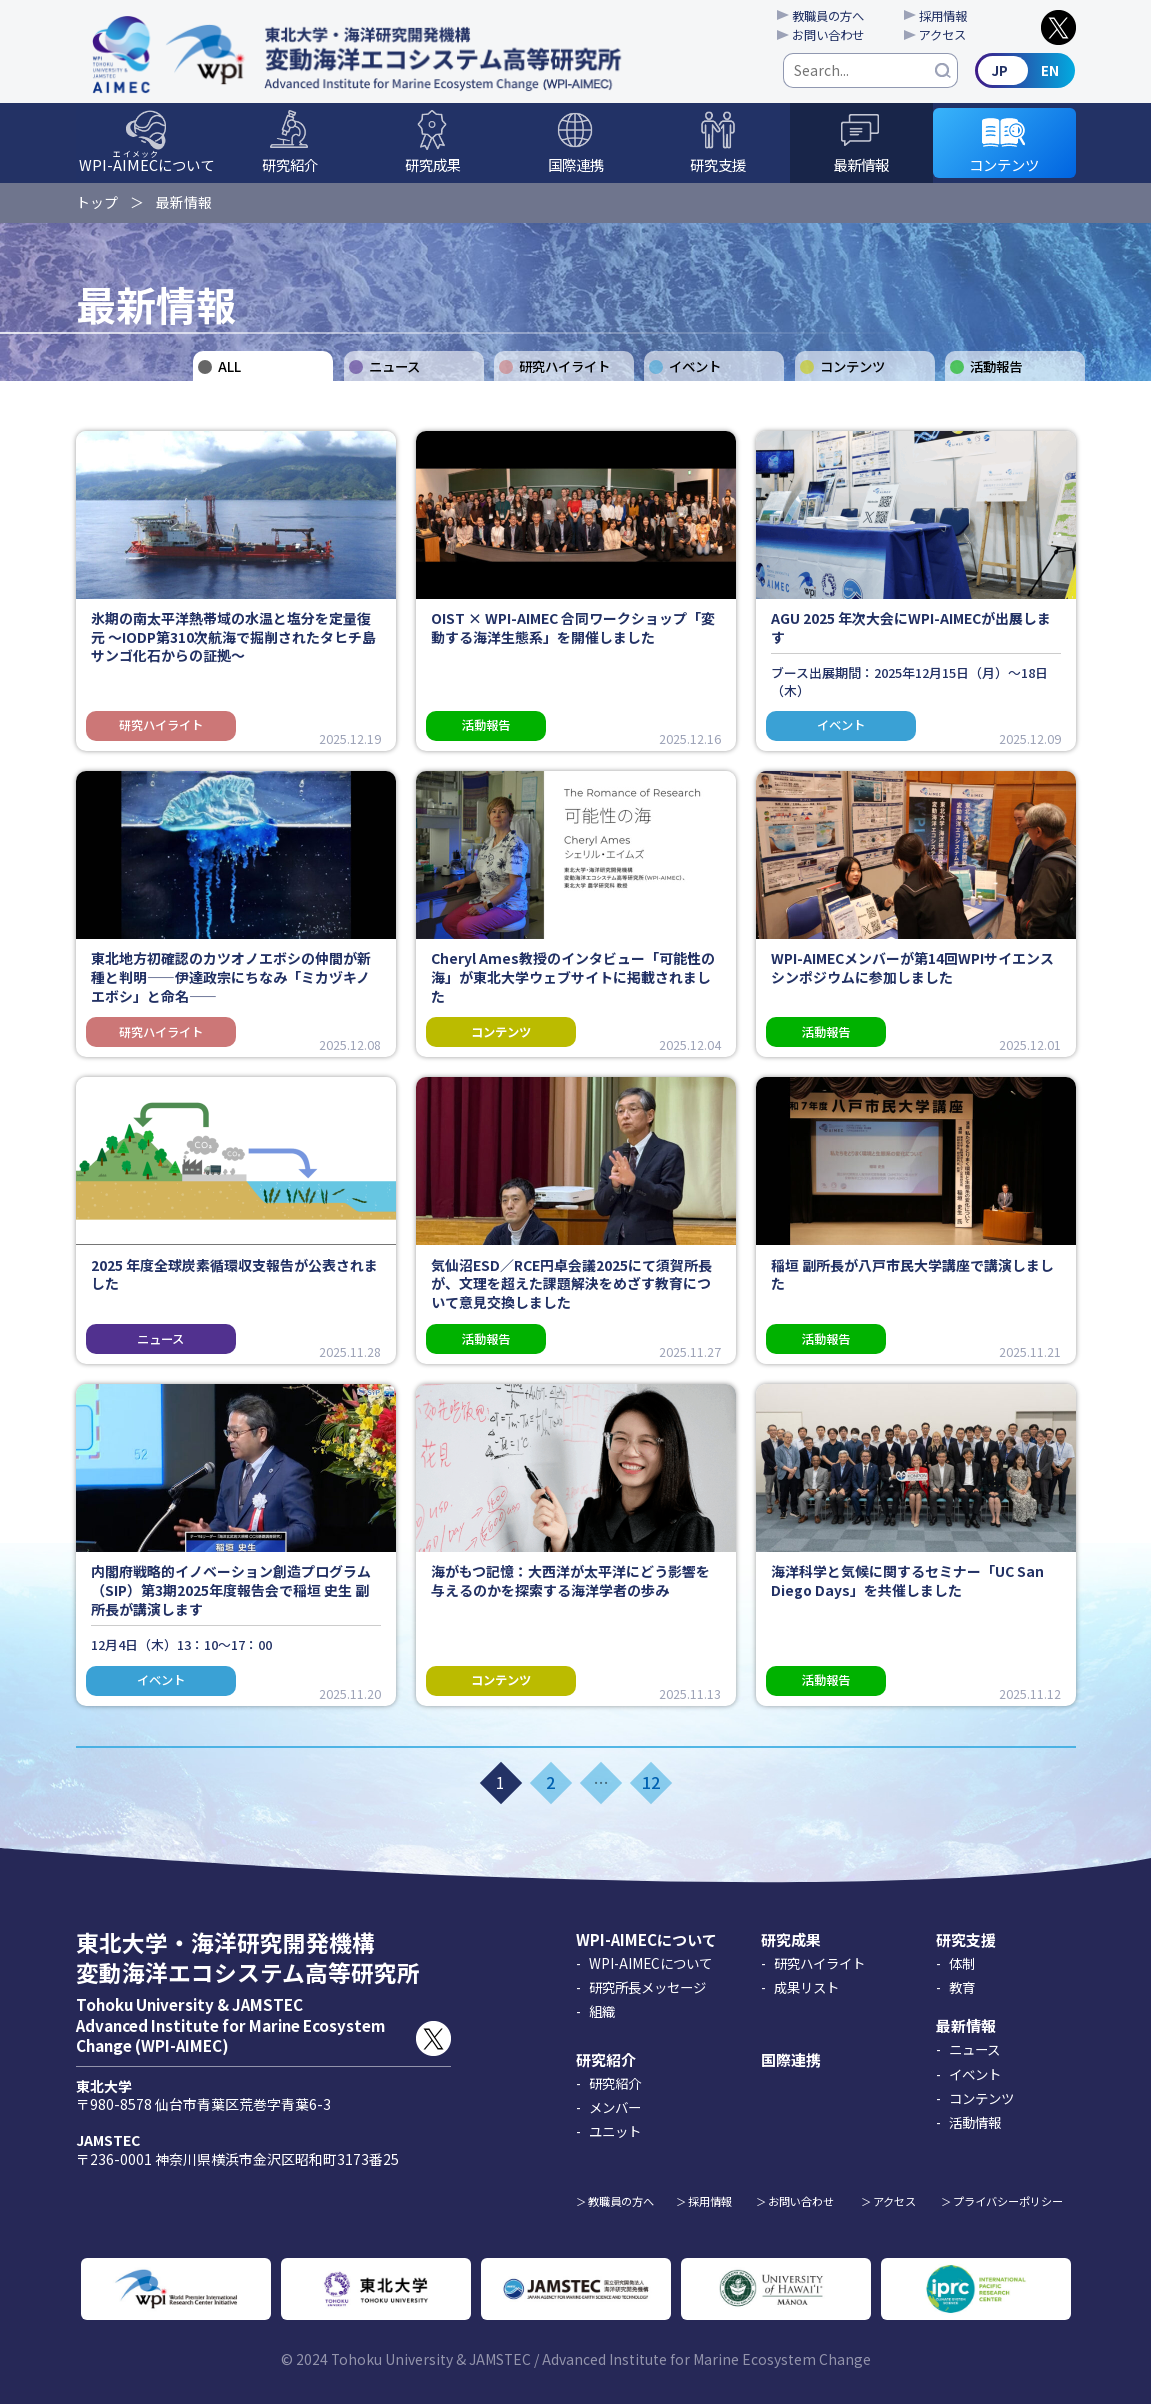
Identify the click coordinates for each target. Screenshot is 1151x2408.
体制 (962, 1967)
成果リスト (806, 1992)
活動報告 (996, 370)
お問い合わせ (832, 36)
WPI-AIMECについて (646, 1943)
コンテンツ (1004, 167)
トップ (97, 204)
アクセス (949, 36)
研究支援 (718, 167)
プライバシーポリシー (1008, 2205)
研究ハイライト (564, 370)
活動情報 (975, 2126)
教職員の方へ (832, 16)
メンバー (615, 2112)
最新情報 (861, 167)
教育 (962, 1992)
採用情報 (950, 16)
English (1026, 72)
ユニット (615, 2136)
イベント (695, 370)
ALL (229, 370)
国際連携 (576, 167)
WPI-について (146, 165)
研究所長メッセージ (647, 1992)
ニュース (394, 370)
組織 (602, 2016)
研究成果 (433, 167)
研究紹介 (290, 167)
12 (651, 1787)
